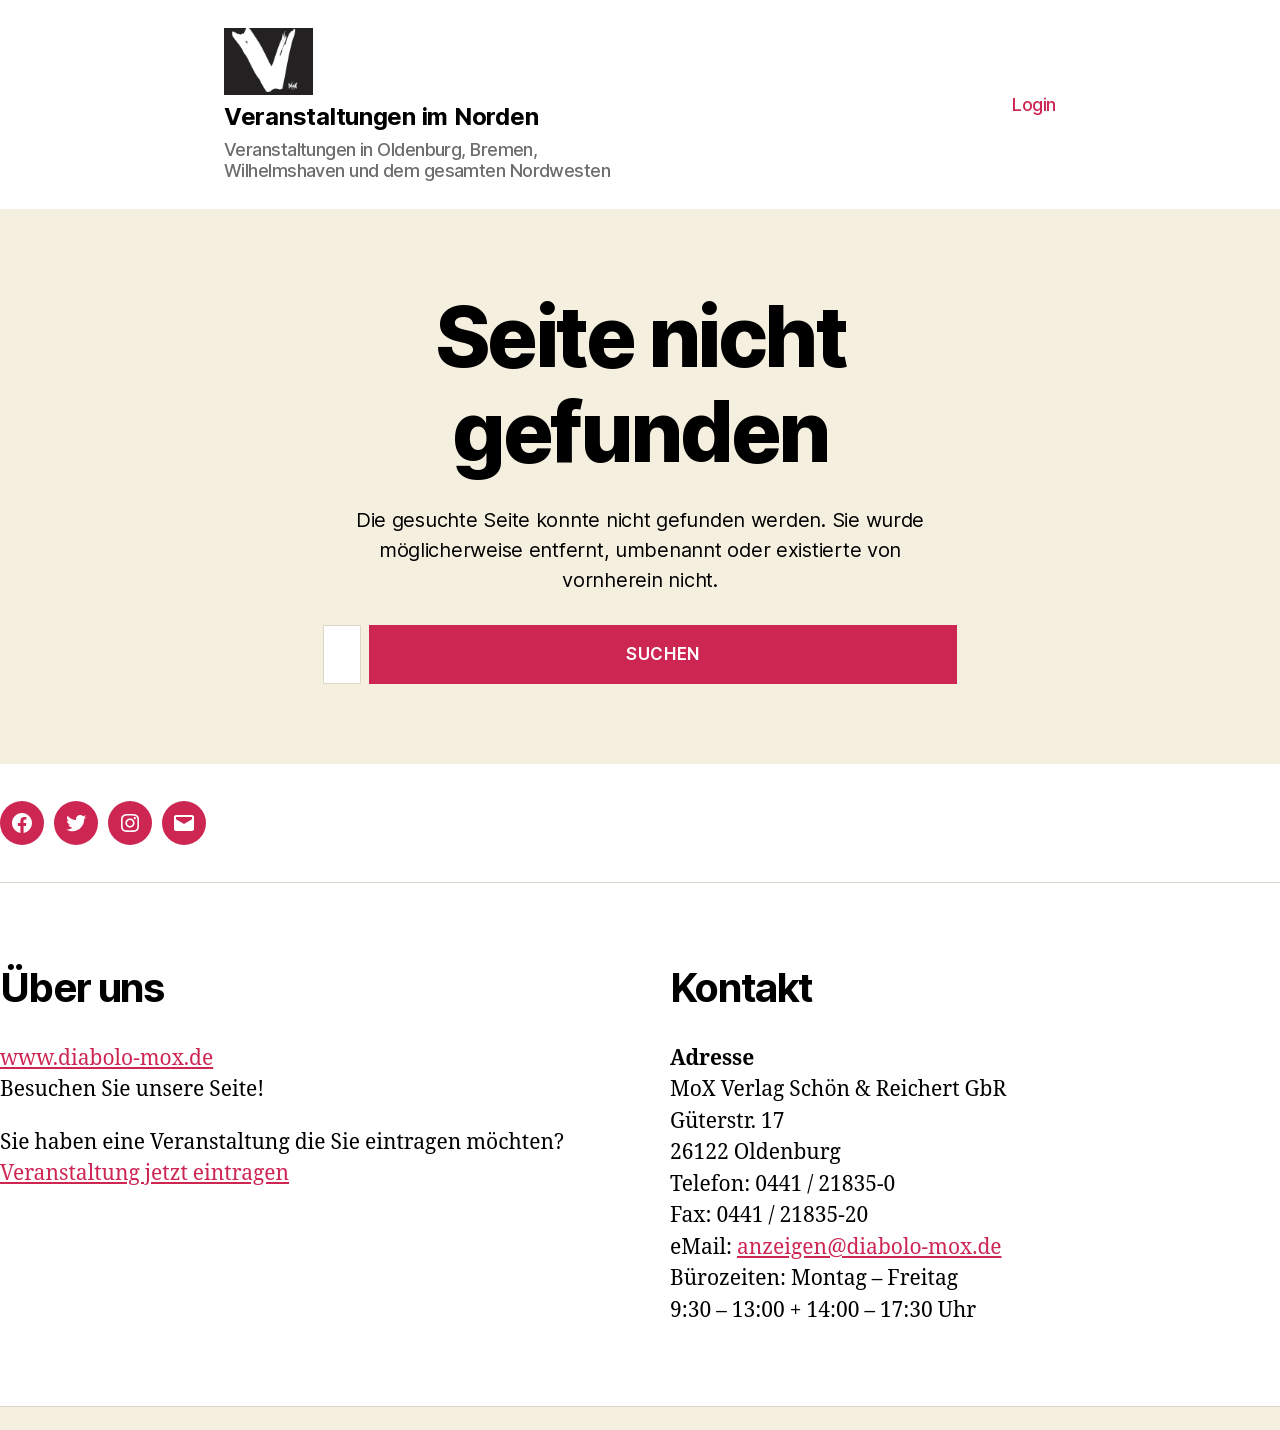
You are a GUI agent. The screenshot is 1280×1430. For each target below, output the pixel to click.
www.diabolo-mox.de (106, 1081)
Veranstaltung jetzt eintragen (144, 1196)
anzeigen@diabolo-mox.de (869, 1270)
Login (1034, 115)
